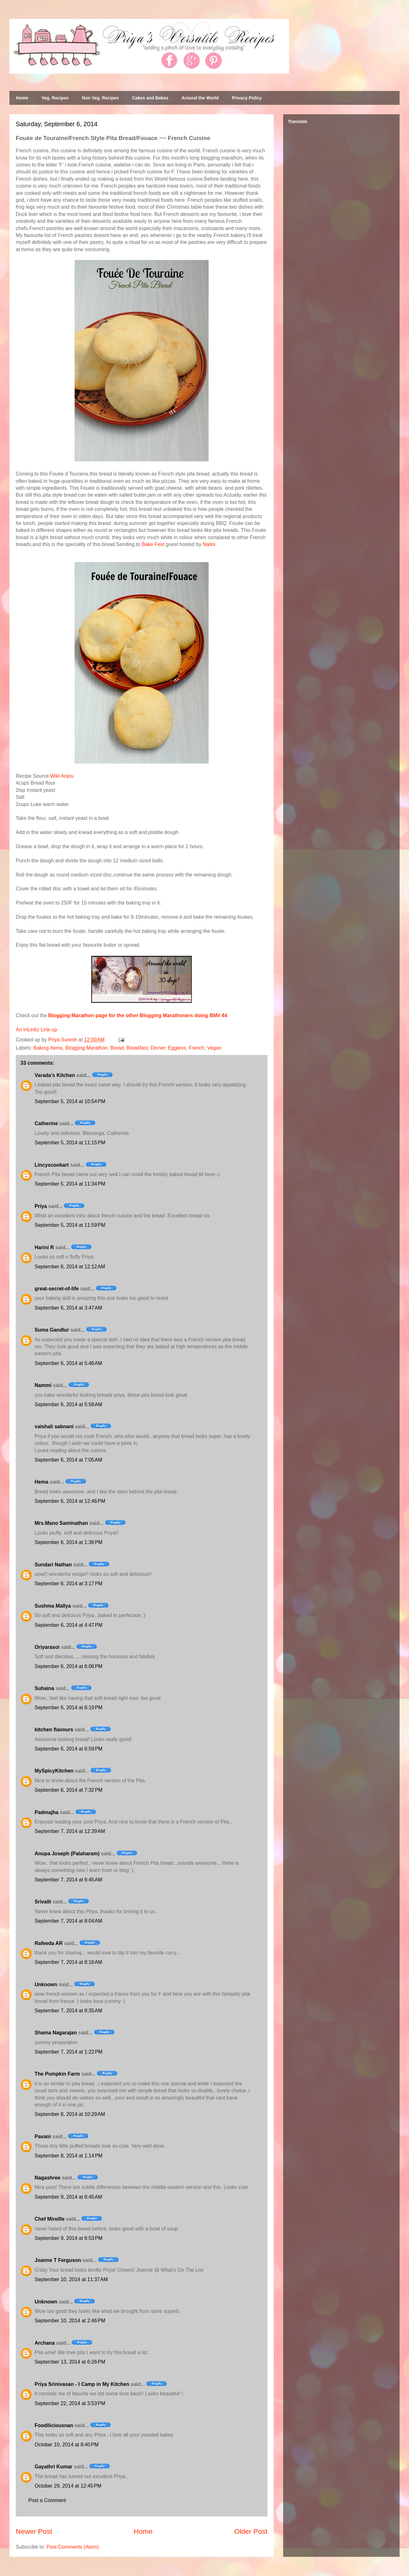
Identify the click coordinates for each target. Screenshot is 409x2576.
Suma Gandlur (52, 1330)
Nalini (209, 544)
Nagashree (47, 2177)
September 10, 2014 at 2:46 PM (70, 2320)
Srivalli (43, 1901)
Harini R (44, 1247)
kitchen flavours (54, 1729)
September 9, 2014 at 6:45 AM (68, 2197)
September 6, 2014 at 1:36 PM (69, 1542)
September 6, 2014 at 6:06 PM (69, 1666)
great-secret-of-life (57, 1288)
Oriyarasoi (47, 1647)
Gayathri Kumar (53, 2466)
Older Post (250, 2531)
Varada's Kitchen (55, 1075)
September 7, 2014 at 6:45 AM (68, 1879)
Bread (117, 1048)
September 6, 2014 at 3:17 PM (69, 1583)
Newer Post (34, 2531)
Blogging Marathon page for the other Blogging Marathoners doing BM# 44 (137, 1015)
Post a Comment (47, 2500)
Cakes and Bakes (150, 97)
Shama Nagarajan (56, 2032)
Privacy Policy (247, 97)
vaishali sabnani (54, 1426)
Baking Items (47, 1048)
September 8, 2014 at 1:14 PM (69, 2155)
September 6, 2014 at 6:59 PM (69, 1748)
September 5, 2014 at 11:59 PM (70, 1225)
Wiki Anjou (62, 776)
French (196, 1048)
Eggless (177, 1048)
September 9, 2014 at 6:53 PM (69, 2238)
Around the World (200, 97)
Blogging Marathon (86, 1048)
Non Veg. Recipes (100, 97)
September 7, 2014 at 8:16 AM (68, 1962)
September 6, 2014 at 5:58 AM (68, 1404)
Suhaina (44, 1688)
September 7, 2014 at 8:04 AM (68, 1921)
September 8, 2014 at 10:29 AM (70, 2114)
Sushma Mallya (53, 1606)
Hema (41, 1482)
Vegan (214, 1048)
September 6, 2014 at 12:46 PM (70, 1501)
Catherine (46, 1123)
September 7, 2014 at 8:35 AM (68, 2010)
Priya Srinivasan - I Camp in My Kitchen (82, 2384)
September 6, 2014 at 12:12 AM (70, 1266)
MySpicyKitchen (54, 1770)
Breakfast (137, 1048)
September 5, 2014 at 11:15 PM (70, 1142)
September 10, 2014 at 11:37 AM (71, 2279)
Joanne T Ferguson (58, 2260)
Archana (45, 2343)
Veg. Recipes (55, 97)
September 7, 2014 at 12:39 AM (70, 1831)
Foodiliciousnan (54, 2425)
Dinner (158, 1048)
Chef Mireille (49, 2219)
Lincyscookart (52, 1165)
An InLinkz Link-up (36, 1029)
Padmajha (47, 1812)
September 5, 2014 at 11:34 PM (70, 1184)
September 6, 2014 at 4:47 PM (69, 1625)
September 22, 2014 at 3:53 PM (70, 2403)
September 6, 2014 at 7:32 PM (69, 1790)
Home (22, 97)
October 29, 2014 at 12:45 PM (68, 2486)
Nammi (43, 1385)
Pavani (43, 2136)
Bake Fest (153, 544)
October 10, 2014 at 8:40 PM (66, 2444)
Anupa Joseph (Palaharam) (67, 1853)
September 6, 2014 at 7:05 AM (68, 1460)
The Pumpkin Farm (57, 2074)
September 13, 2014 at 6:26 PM (70, 2362)
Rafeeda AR (49, 1943)
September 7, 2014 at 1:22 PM (69, 2052)
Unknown (46, 1984)
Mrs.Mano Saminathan (61, 1523)
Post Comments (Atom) (73, 2547)
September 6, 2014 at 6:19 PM (69, 1707)
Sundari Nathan (53, 1564)
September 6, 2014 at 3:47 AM (68, 1308)
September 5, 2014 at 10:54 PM (70, 1101)
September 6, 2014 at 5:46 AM (68, 1363)
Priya (41, 1206)
